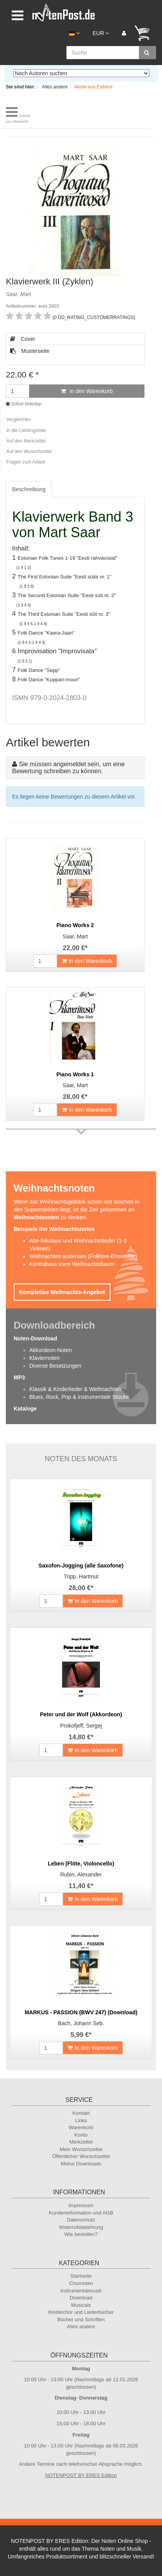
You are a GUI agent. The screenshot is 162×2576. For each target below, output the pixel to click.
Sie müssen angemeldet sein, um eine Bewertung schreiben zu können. (68, 767)
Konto (81, 2135)
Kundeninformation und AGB (81, 2213)
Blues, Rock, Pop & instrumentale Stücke (79, 1397)
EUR (101, 33)
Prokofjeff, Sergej (81, 1726)
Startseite (81, 2276)
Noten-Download (35, 1338)
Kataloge (25, 1408)
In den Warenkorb (87, 391)
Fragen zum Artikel (25, 462)
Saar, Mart (75, 936)
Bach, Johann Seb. (81, 2023)
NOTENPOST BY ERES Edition (81, 2475)
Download (81, 2298)
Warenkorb (81, 2127)
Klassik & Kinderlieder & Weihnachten (75, 1389)
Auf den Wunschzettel (29, 451)
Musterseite (29, 351)
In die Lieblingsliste (26, 430)
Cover (22, 339)
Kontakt (80, 2113)
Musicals (81, 2305)
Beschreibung (29, 489)
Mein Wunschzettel (81, 2149)
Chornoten (81, 2283)
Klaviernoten (44, 1358)
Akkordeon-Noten (50, 1350)
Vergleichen (18, 419)
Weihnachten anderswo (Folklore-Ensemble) (83, 1256)
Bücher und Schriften (81, 2319)
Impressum (80, 2205)
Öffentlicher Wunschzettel (81, 2156)
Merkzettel (81, 2142)
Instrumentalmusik (81, 2291)
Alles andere (81, 2326)
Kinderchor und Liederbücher (81, 2312)
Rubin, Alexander (81, 1874)
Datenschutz (81, 2220)
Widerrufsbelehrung (81, 2227)
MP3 (19, 1377)
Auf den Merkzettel (25, 441)
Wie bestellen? (81, 2234)
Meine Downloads (81, 2164)
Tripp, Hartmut (81, 1576)
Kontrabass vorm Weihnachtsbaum (71, 1264)
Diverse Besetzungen (55, 1366)
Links (81, 2120)
